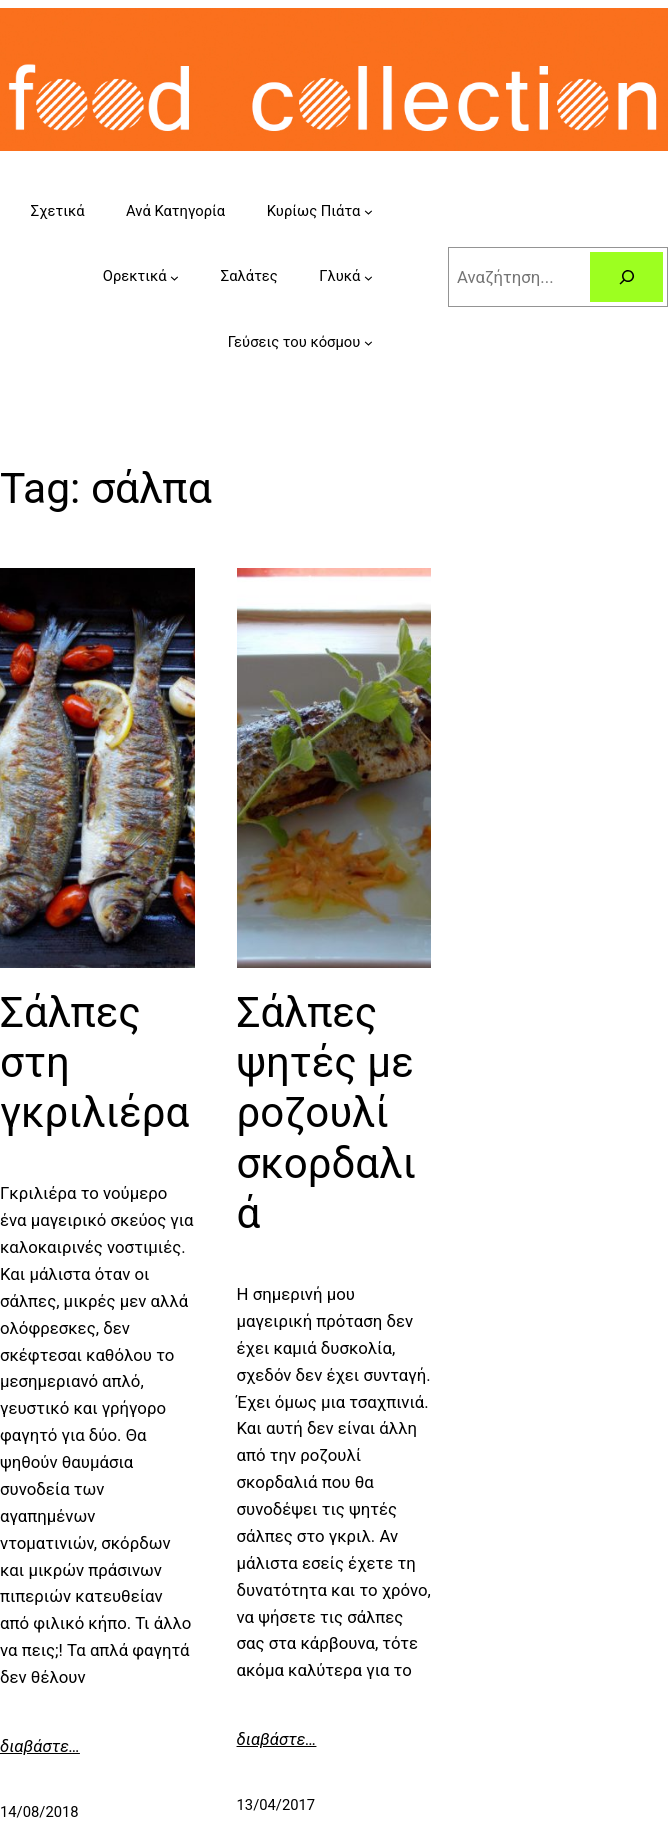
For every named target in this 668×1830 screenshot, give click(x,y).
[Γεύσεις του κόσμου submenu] (368, 342)
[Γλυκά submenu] (368, 277)
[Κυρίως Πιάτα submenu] (368, 211)
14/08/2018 (39, 1812)
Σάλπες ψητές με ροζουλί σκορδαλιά (327, 1113)
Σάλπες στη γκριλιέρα (94, 1063)
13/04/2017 (276, 1805)
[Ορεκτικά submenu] (174, 277)
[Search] (626, 277)
